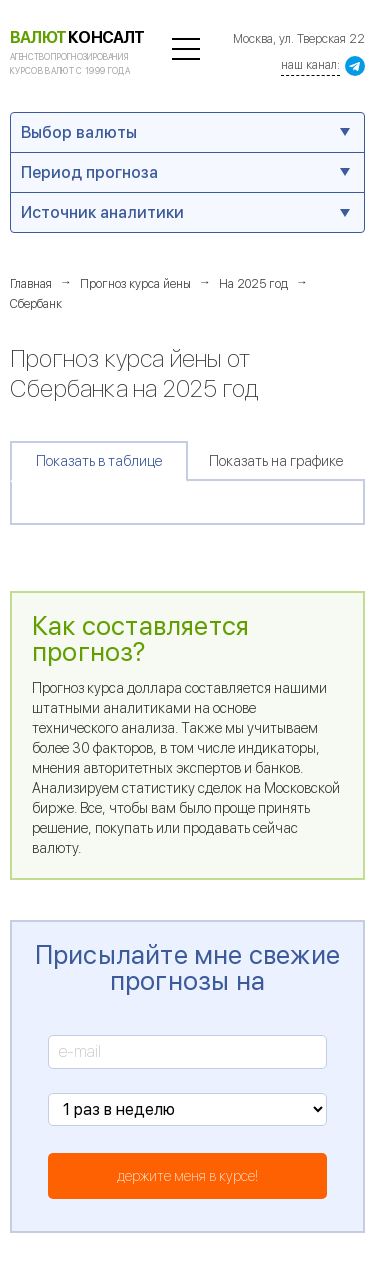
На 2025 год (253, 284)
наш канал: (310, 65)
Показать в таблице (99, 461)
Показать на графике (276, 461)
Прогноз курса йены (135, 284)
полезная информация (186, 49)
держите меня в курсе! (187, 1176)
